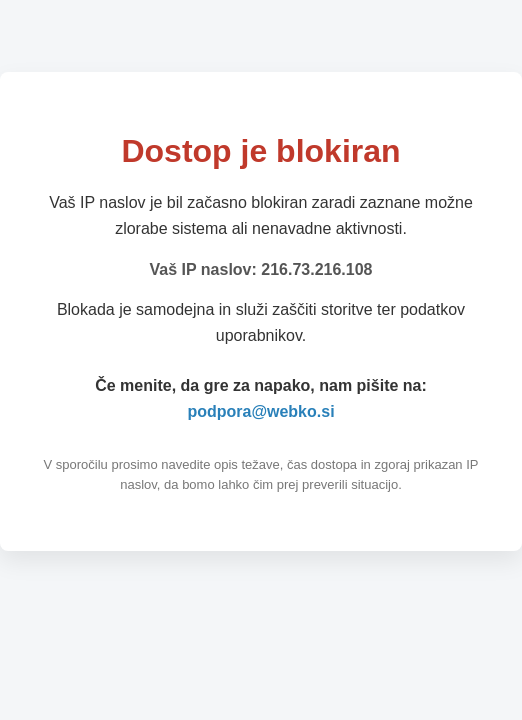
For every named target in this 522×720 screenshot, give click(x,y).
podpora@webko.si (260, 411)
